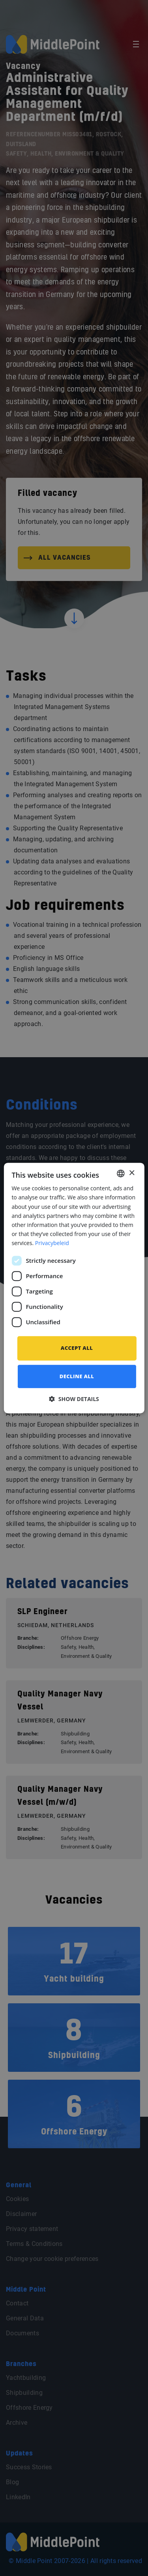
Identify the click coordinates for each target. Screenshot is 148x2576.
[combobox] (121, 1173)
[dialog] (74, 1288)
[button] (74, 1398)
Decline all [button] (77, 1376)
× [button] (132, 1173)
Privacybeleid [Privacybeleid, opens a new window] (52, 1243)
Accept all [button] (77, 1347)
